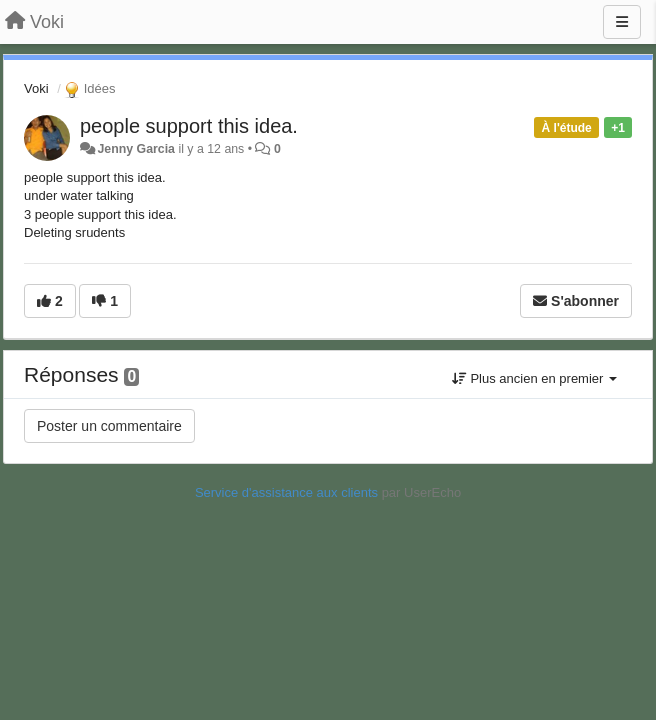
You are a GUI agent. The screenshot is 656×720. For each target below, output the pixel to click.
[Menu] (622, 22)
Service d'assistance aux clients (286, 492)
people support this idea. (189, 126)
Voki (36, 88)
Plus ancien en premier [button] (534, 378)
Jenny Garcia (136, 149)
